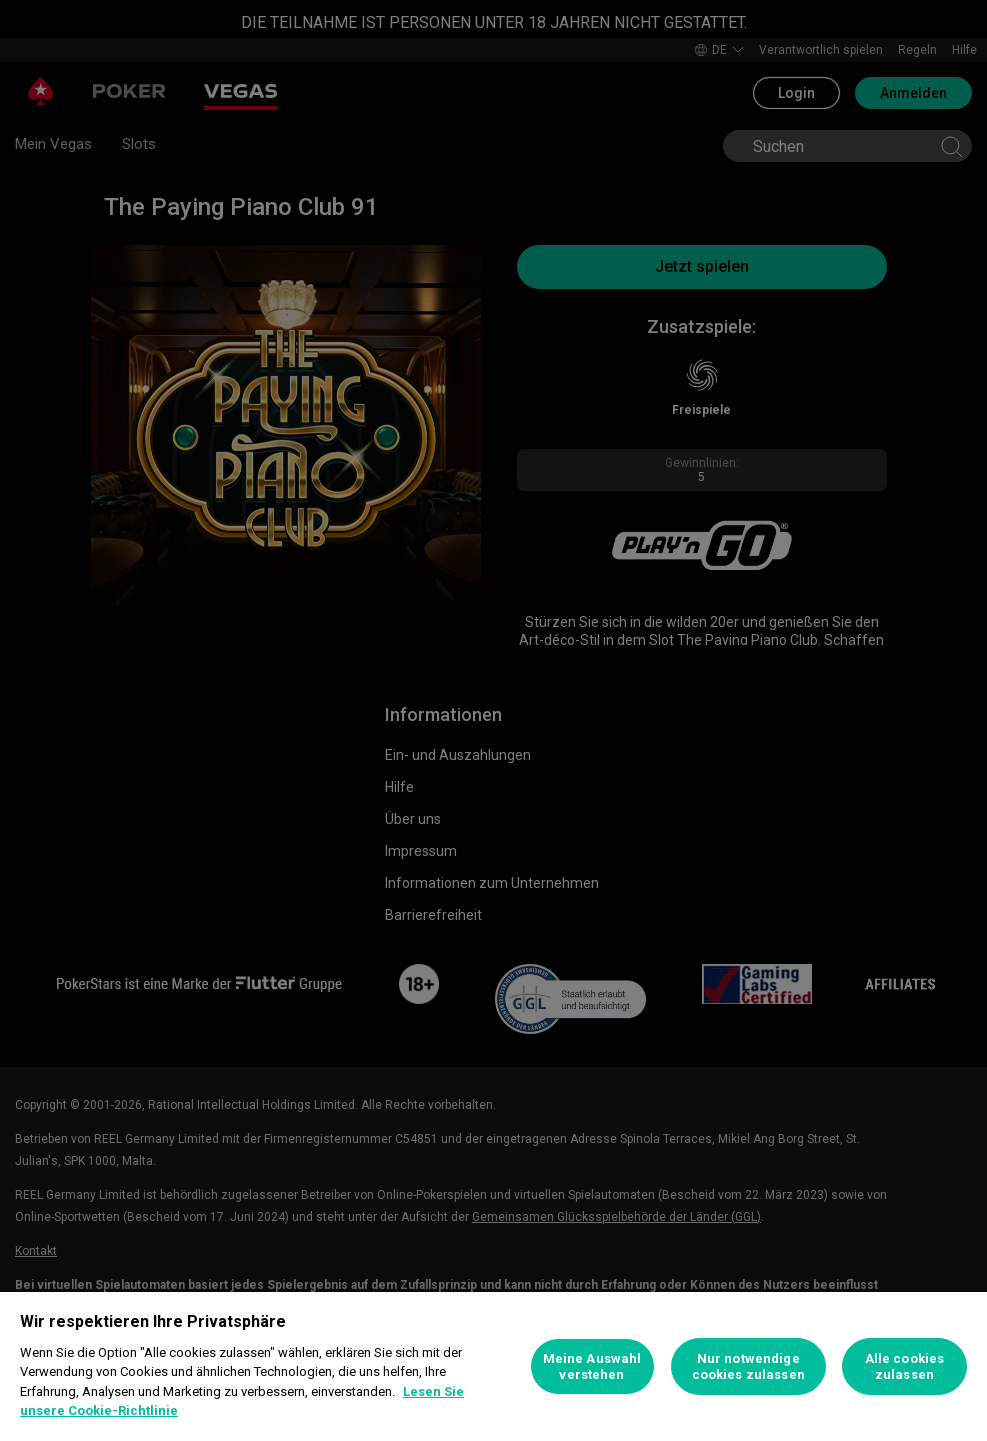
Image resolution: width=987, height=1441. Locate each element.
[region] (493, 1366)
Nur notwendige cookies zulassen (748, 1366)
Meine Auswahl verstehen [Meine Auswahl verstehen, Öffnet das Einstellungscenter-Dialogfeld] (592, 1366)
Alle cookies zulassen (905, 1366)
